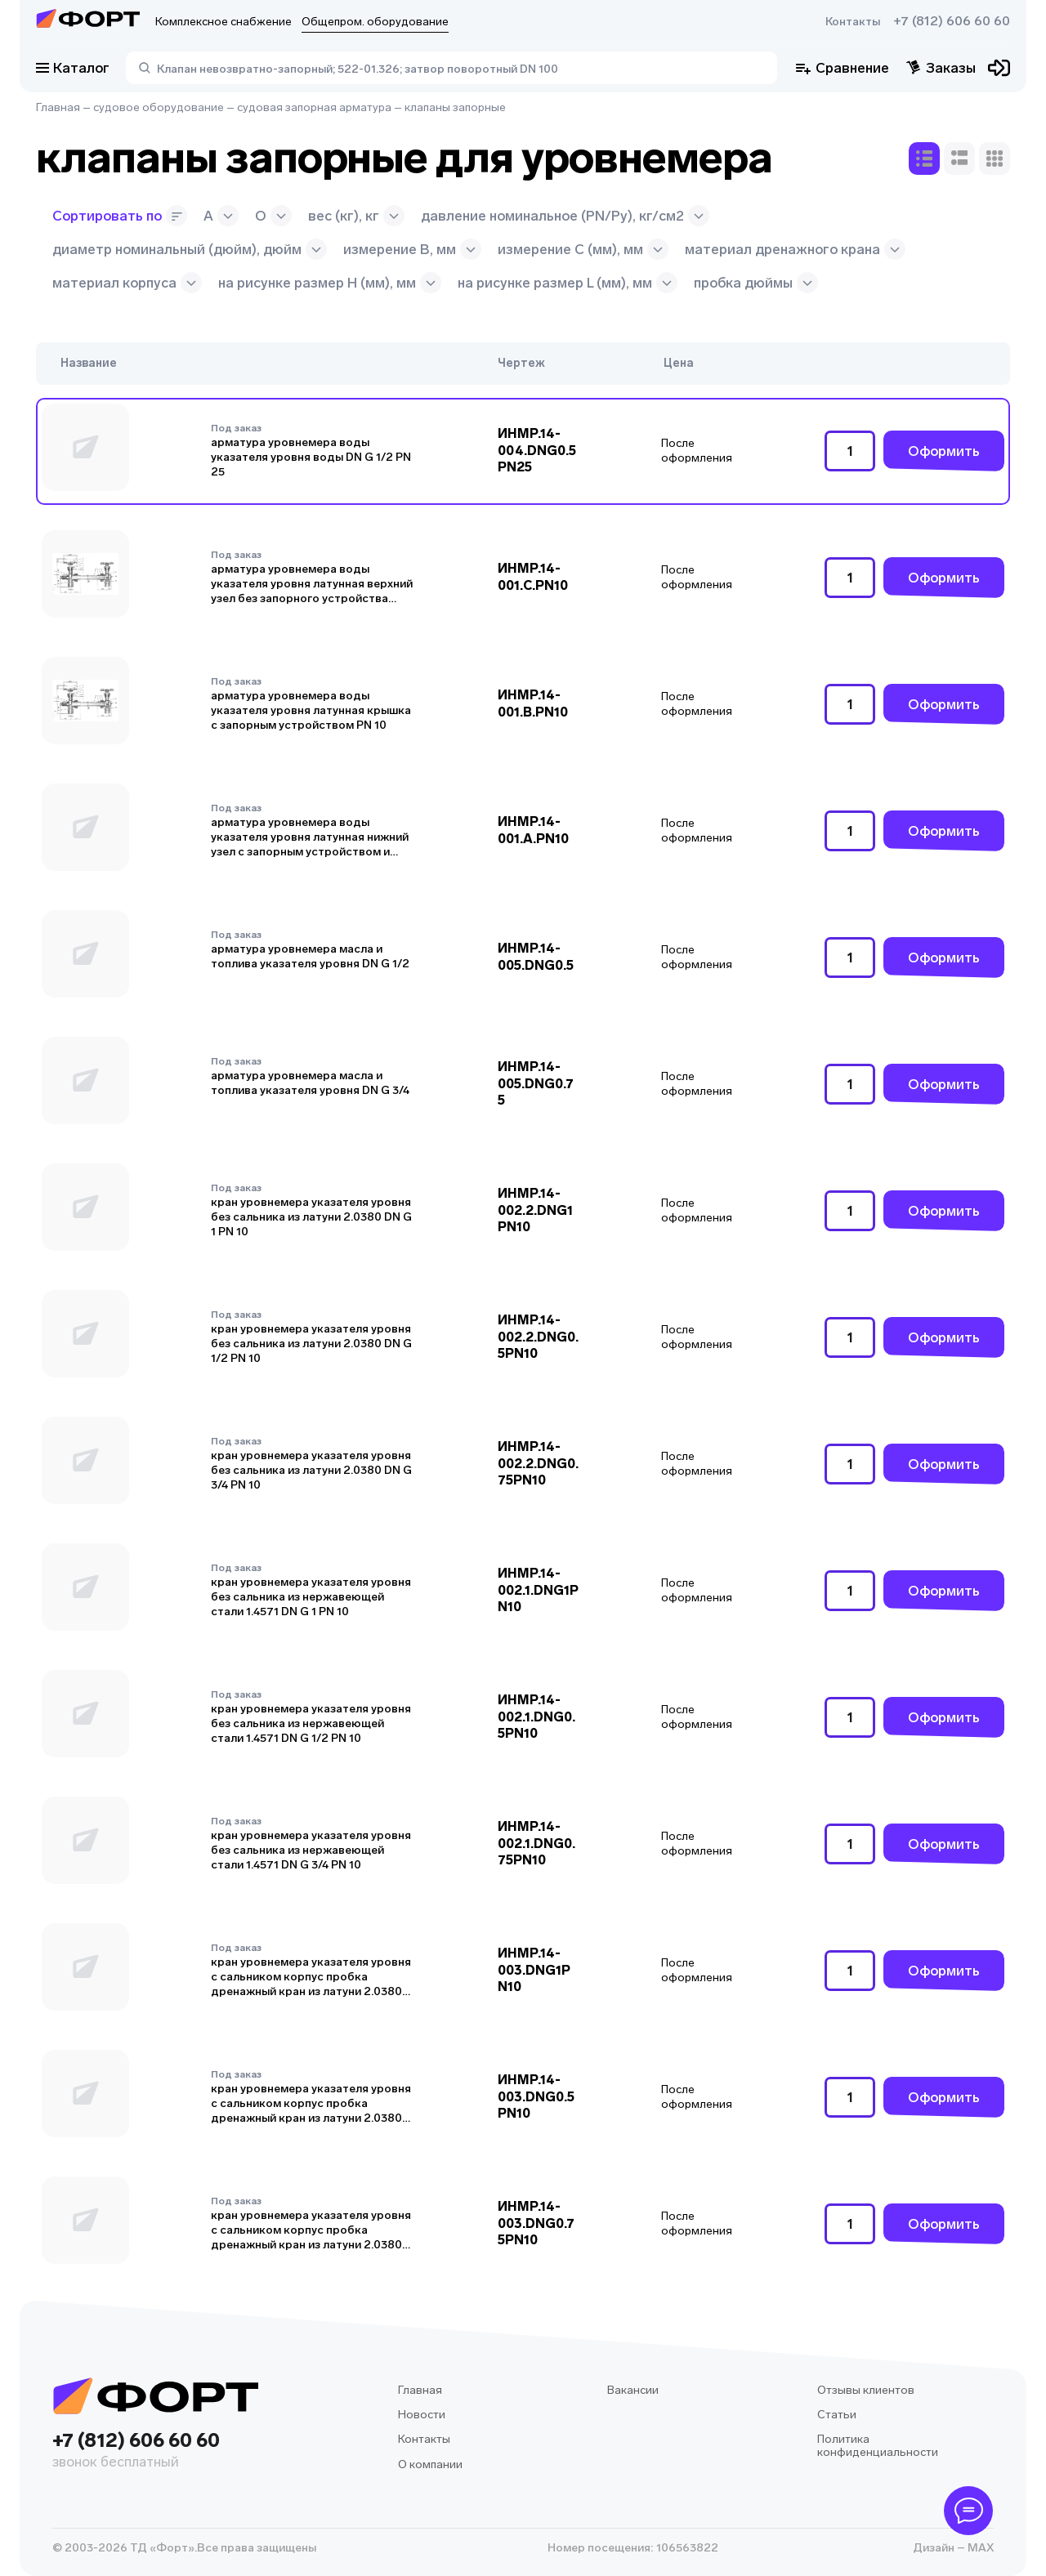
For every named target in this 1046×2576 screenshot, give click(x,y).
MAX (979, 2548)
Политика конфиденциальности (877, 2445)
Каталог (73, 68)
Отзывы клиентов (865, 2390)
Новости (421, 2415)
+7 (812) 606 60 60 (951, 21)
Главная (58, 107)
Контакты (852, 22)
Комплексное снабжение (223, 22)
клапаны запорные (455, 107)
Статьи (836, 2415)
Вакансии (633, 2390)
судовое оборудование (158, 107)
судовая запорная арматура (314, 107)
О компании (430, 2464)
